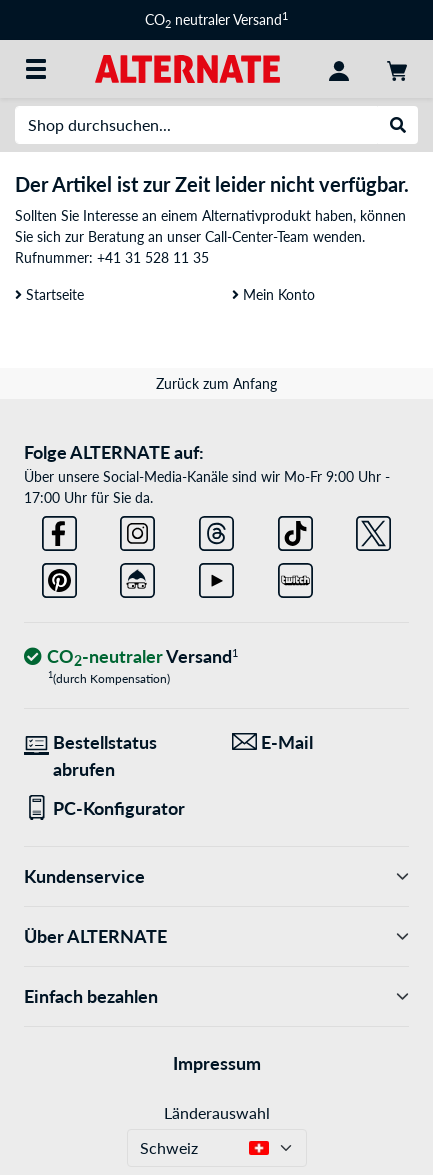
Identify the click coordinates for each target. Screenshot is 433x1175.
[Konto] (339, 69)
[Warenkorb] (397, 69)
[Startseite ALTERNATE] (187, 67)
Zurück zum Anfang (216, 383)
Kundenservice (216, 876)
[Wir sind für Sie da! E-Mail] (321, 742)
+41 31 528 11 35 (153, 257)
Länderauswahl (217, 1112)
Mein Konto (273, 294)
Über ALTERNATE (216, 936)
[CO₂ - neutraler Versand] (131, 657)
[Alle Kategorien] (36, 69)
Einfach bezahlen (216, 996)
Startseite (49, 294)
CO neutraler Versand (216, 19)
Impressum (217, 1063)
